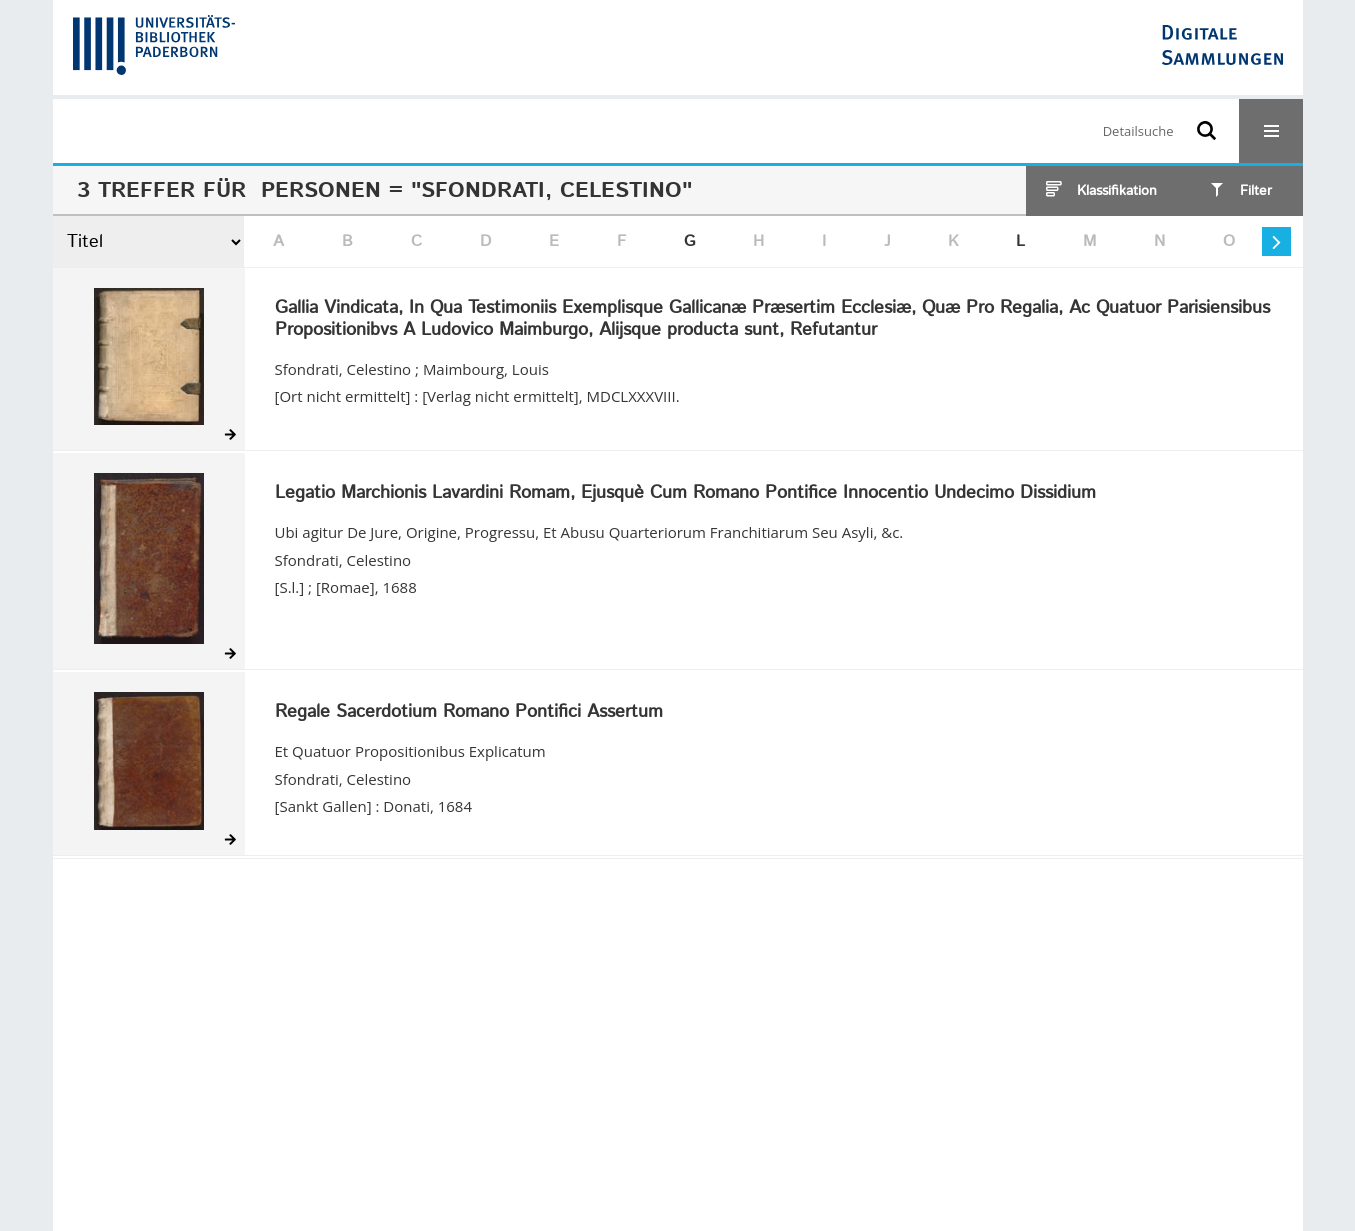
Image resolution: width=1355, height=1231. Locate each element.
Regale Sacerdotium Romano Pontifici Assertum (469, 713)
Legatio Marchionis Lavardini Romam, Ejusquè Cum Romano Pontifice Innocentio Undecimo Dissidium (685, 494)
